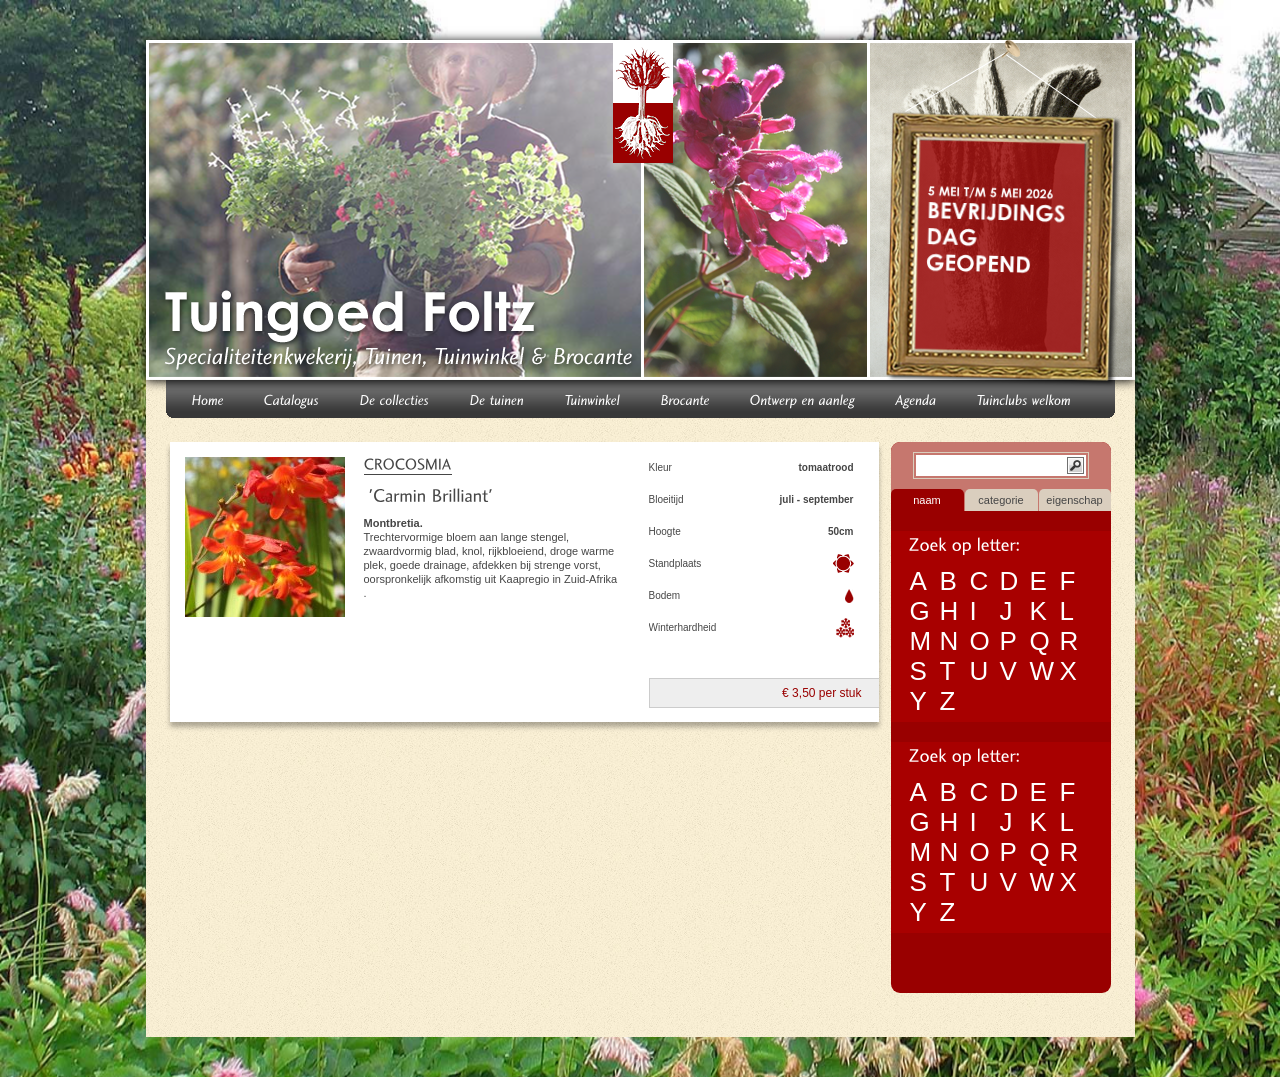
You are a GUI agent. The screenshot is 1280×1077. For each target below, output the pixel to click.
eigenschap (1074, 500)
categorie (1000, 500)
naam (927, 500)
